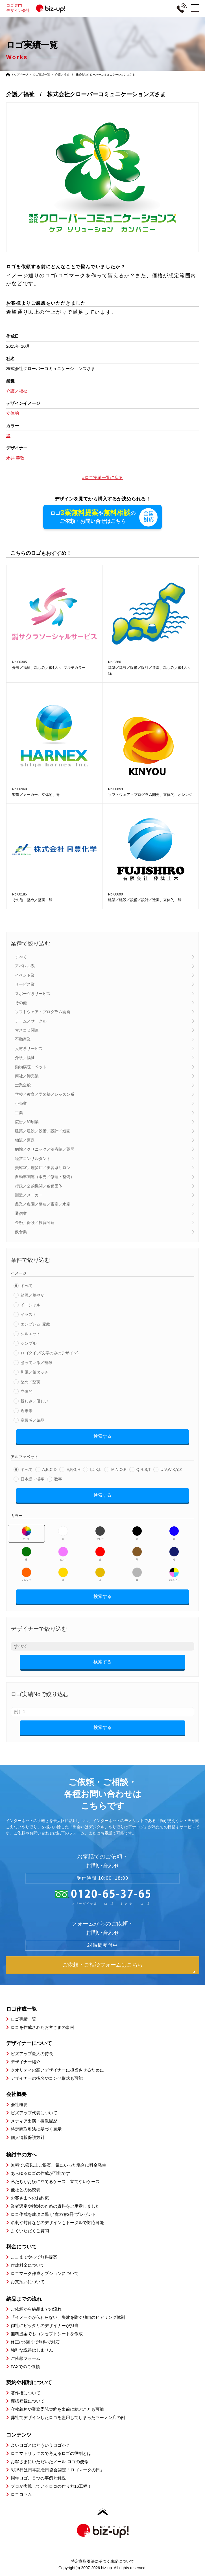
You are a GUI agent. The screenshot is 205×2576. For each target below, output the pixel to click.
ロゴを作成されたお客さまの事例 (42, 2026)
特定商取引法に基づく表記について (102, 2560)
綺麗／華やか (32, 1294)
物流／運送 (25, 1139)
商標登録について (28, 2400)
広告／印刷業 (27, 1121)
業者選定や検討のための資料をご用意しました (55, 2205)
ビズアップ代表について (34, 2112)
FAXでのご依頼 (25, 2366)
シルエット (30, 1333)
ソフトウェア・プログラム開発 (42, 1011)
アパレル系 (25, 965)
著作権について (25, 2392)
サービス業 (25, 983)
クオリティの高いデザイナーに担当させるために (57, 2069)
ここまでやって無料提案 (34, 2256)
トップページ (19, 74)
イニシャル (30, 1304)
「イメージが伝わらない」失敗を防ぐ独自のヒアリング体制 (68, 2316)
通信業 (21, 1213)
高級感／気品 (32, 1419)
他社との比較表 (25, 2189)
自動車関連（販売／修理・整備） (44, 1176)
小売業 (21, 1103)
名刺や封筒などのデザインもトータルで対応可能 (57, 2222)
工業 (19, 1112)
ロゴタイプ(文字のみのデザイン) (49, 1352)
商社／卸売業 (27, 1075)
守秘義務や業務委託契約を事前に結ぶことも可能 (57, 2408)
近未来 (26, 1410)
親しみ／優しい (34, 1400)
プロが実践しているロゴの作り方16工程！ (51, 2485)
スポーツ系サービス (33, 993)
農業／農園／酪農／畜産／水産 (42, 1203)
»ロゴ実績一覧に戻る (102, 477)
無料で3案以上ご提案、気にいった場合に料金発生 (58, 2164)
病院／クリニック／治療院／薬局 (44, 1148)
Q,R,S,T (143, 1469)
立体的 (26, 1391)
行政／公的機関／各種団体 (38, 1185)
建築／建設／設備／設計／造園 (42, 1130)
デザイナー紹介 (25, 2061)
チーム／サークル (31, 1020)
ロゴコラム (21, 2493)
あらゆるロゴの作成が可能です (40, 2172)
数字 (58, 1478)
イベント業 (25, 974)
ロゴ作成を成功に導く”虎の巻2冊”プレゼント (53, 2213)
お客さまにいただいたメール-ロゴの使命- (50, 2461)
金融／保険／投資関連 (34, 1222)
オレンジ (26, 1574)
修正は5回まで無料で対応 (35, 2341)
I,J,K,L (95, 1469)
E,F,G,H (73, 1469)
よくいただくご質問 (30, 2230)
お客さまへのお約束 (30, 2197)
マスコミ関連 (27, 1029)
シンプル (28, 1342)
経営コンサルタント (33, 1158)
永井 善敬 (15, 458)
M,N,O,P (119, 1469)
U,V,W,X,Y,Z (171, 1469)
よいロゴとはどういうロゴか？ (40, 2444)
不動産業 (23, 1038)
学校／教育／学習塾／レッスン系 (44, 1094)
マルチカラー (174, 1574)
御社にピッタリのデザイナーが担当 (44, 2325)
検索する (102, 1435)
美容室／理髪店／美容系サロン (42, 1167)
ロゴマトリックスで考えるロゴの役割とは (51, 2452)
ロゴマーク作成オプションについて (44, 2272)
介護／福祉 (25, 1057)
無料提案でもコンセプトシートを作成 (47, 2333)
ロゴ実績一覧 (41, 74)
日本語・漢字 (32, 1478)
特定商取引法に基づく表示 (36, 2128)
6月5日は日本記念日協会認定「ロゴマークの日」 (57, 2469)
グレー (100, 1533)
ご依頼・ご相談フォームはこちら (102, 1964)
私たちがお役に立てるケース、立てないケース (55, 2180)
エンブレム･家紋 (35, 1323)
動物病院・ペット (31, 1066)
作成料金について (28, 2264)
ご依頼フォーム (25, 2357)
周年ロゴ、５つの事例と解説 (38, 2477)
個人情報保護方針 (28, 2136)
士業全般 (23, 1084)
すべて (21, 956)
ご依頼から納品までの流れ (36, 2308)
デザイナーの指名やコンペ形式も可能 (47, 2077)
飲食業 (21, 1231)
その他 (21, 1002)
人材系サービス (29, 1048)
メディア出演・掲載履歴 (34, 2120)
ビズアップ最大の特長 (32, 2053)
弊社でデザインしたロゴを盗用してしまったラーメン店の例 (68, 2416)
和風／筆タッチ (34, 1371)
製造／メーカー (29, 1194)
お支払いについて (28, 2281)
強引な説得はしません (32, 2349)
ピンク (63, 1553)
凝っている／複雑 (36, 1362)
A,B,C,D (49, 1469)
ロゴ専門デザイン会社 (37, 8)
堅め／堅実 (30, 1381)
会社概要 (19, 2104)
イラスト (28, 1314)
